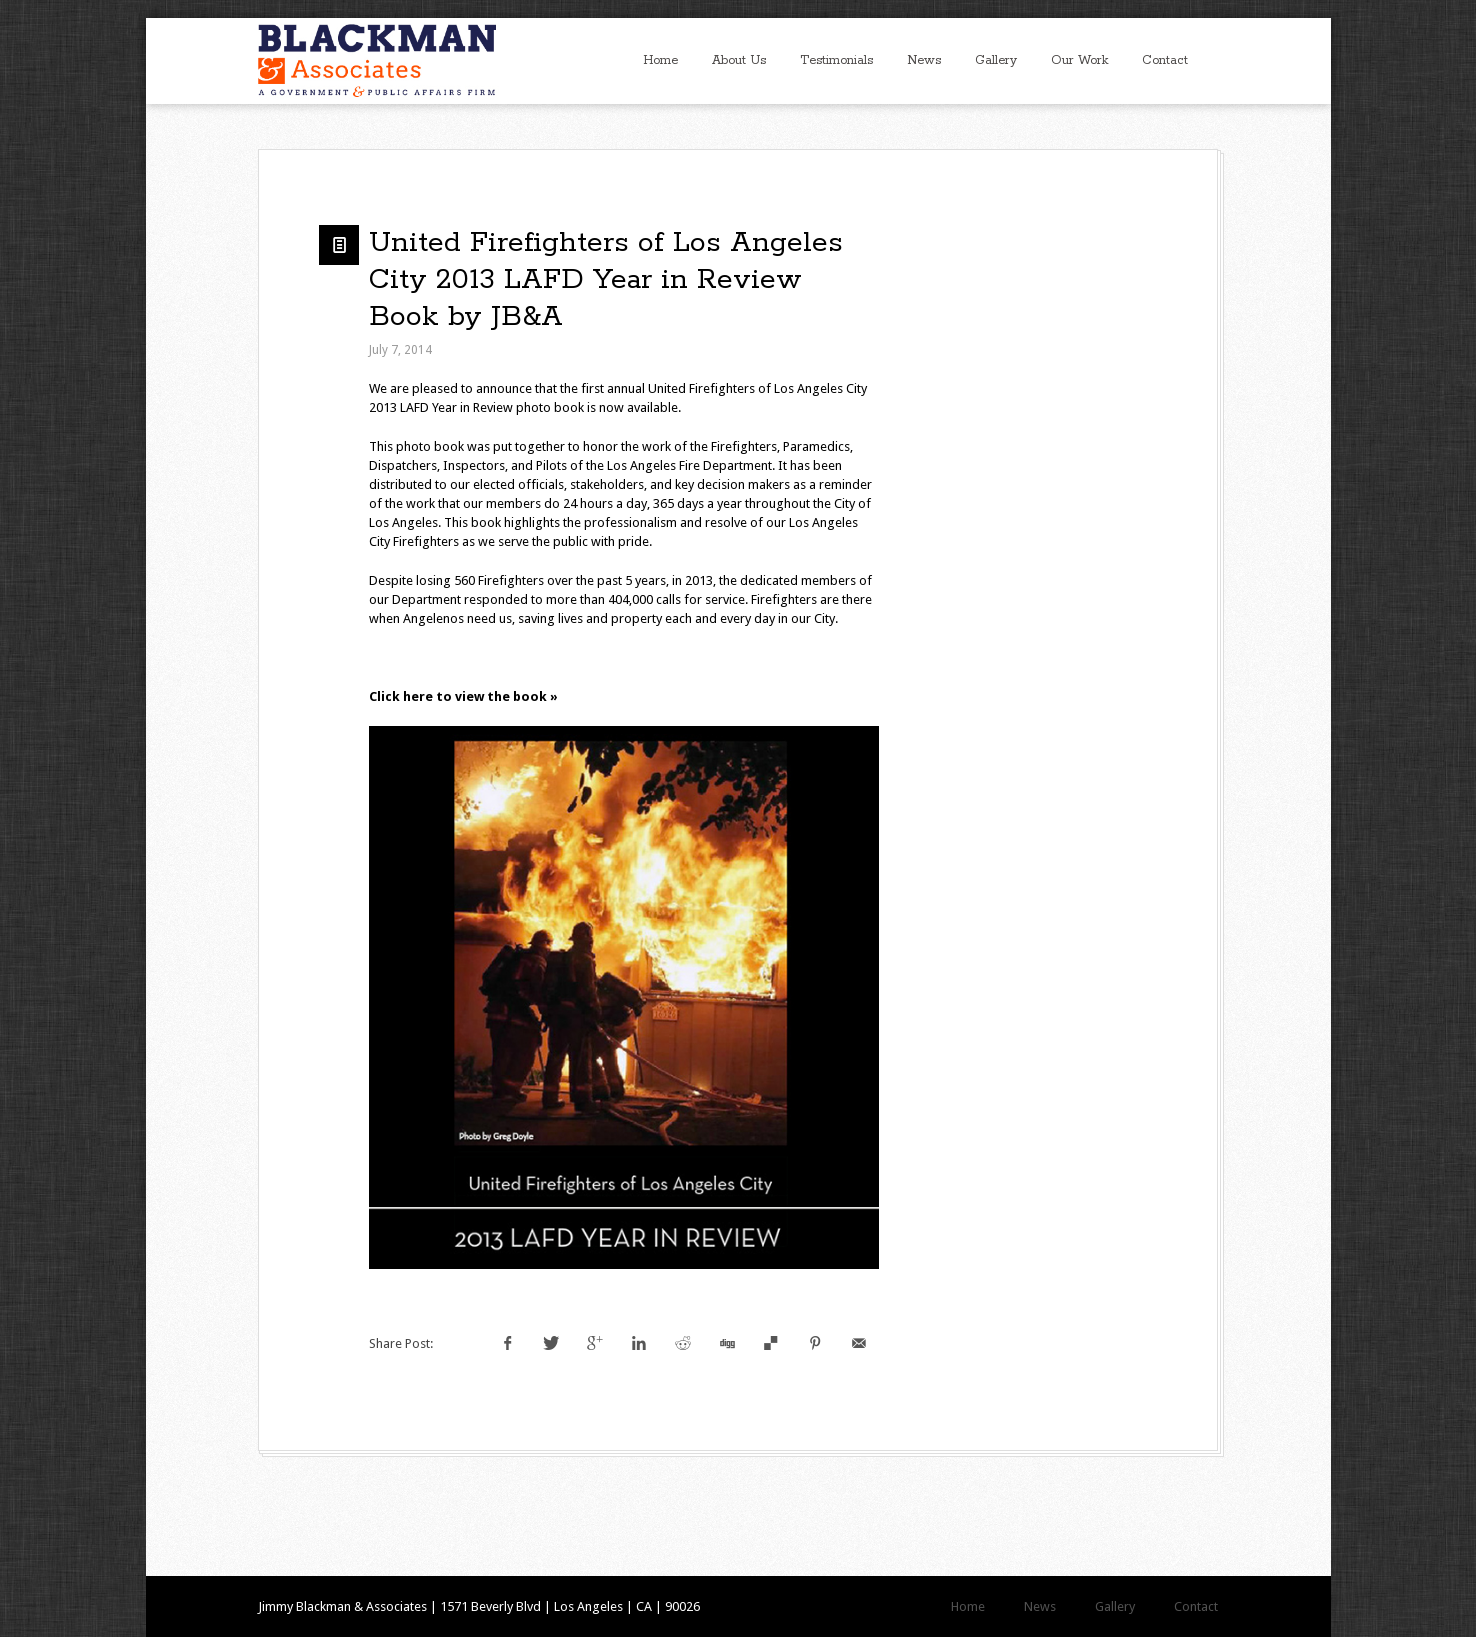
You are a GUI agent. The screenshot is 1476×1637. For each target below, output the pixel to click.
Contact (1165, 60)
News (924, 60)
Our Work (1079, 60)
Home (660, 60)
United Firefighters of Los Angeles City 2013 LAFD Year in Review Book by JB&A (606, 280)
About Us (739, 60)
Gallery (996, 60)
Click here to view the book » (463, 696)
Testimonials (836, 60)
